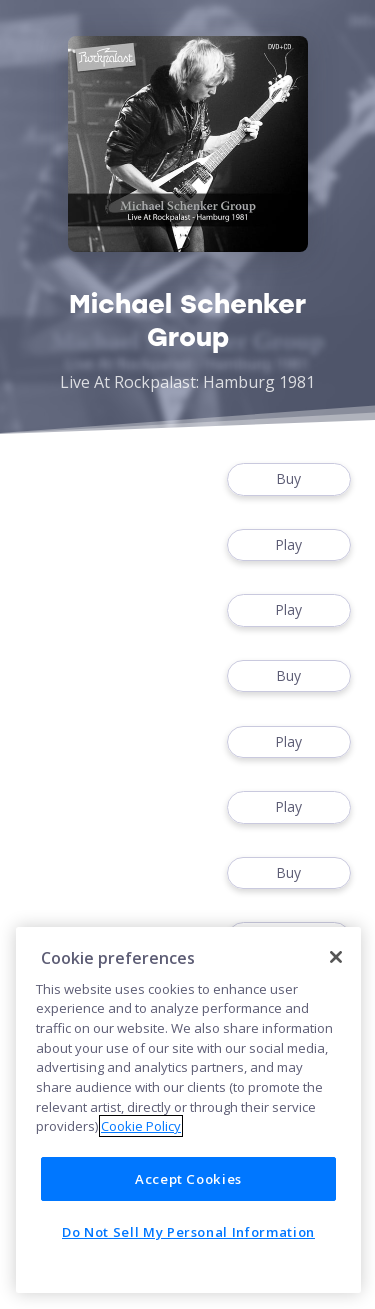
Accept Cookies (188, 1179)
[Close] (336, 957)
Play (289, 545)
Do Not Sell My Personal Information (188, 1232)
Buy (289, 479)
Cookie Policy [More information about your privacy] (141, 1126)
